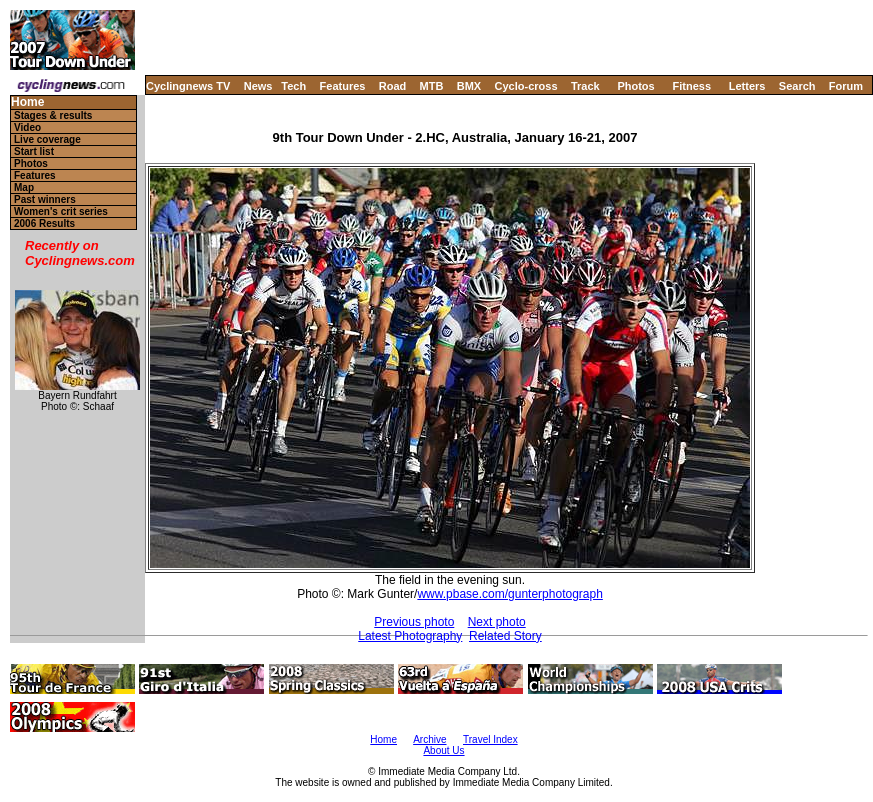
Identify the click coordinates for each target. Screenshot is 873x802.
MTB (432, 86)
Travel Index (490, 739)
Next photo (497, 622)
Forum (846, 86)
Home (27, 102)
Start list (34, 151)
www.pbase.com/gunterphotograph (509, 594)
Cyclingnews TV (188, 86)
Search (797, 86)
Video (27, 127)
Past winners (45, 199)
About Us (443, 750)
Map (24, 187)
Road (393, 86)
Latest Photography (410, 636)
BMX (469, 86)
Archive (429, 739)
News (258, 86)
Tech (293, 86)
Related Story (505, 636)
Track (585, 86)
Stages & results (53, 115)
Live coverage (47, 139)
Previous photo (414, 622)
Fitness (691, 86)
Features (343, 86)
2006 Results (44, 223)
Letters (747, 86)
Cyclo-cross (526, 86)
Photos (635, 86)
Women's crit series (61, 211)
